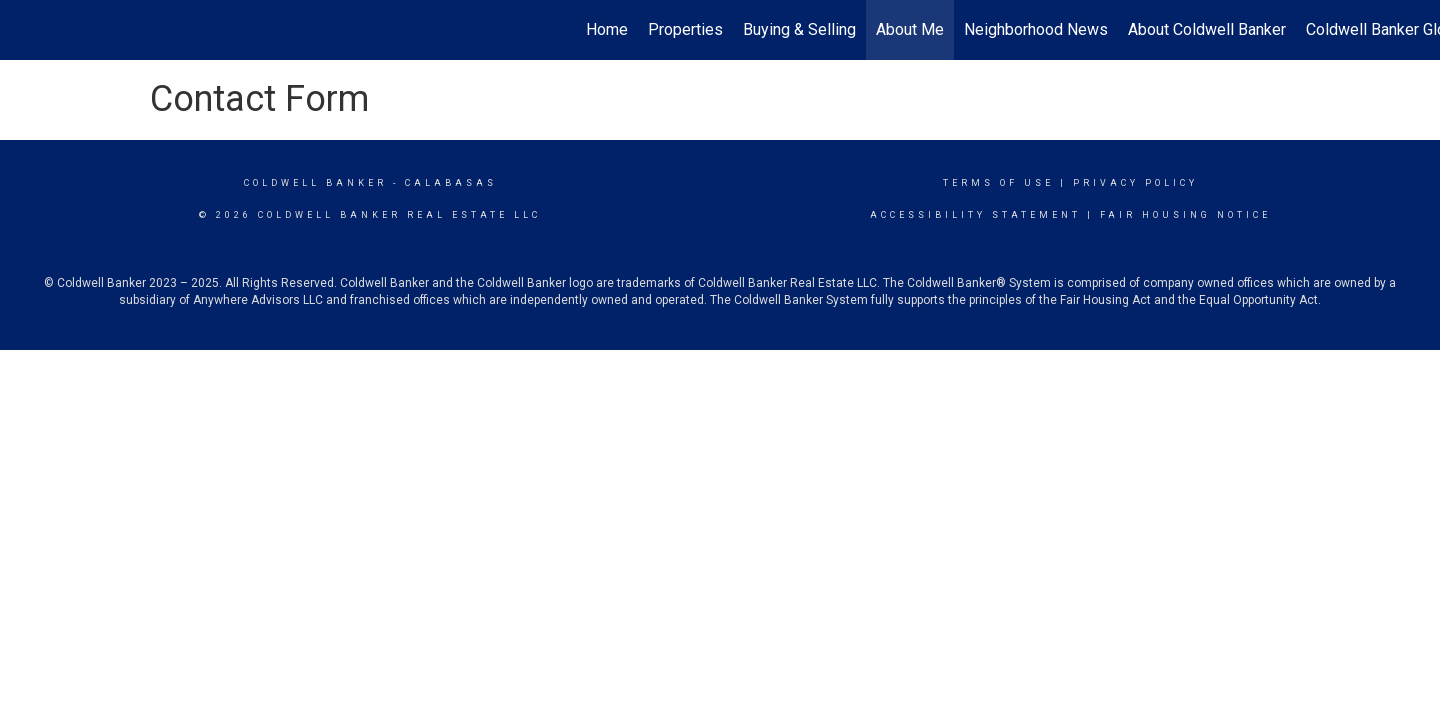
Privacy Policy (1135, 183)
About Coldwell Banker (1207, 29)
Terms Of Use (998, 183)
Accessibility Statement (975, 215)
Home (607, 29)
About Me (910, 29)
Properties (685, 29)
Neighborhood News (1036, 29)
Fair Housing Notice (1185, 215)
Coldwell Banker (315, 183)
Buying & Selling (799, 29)
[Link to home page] (25, 30)
